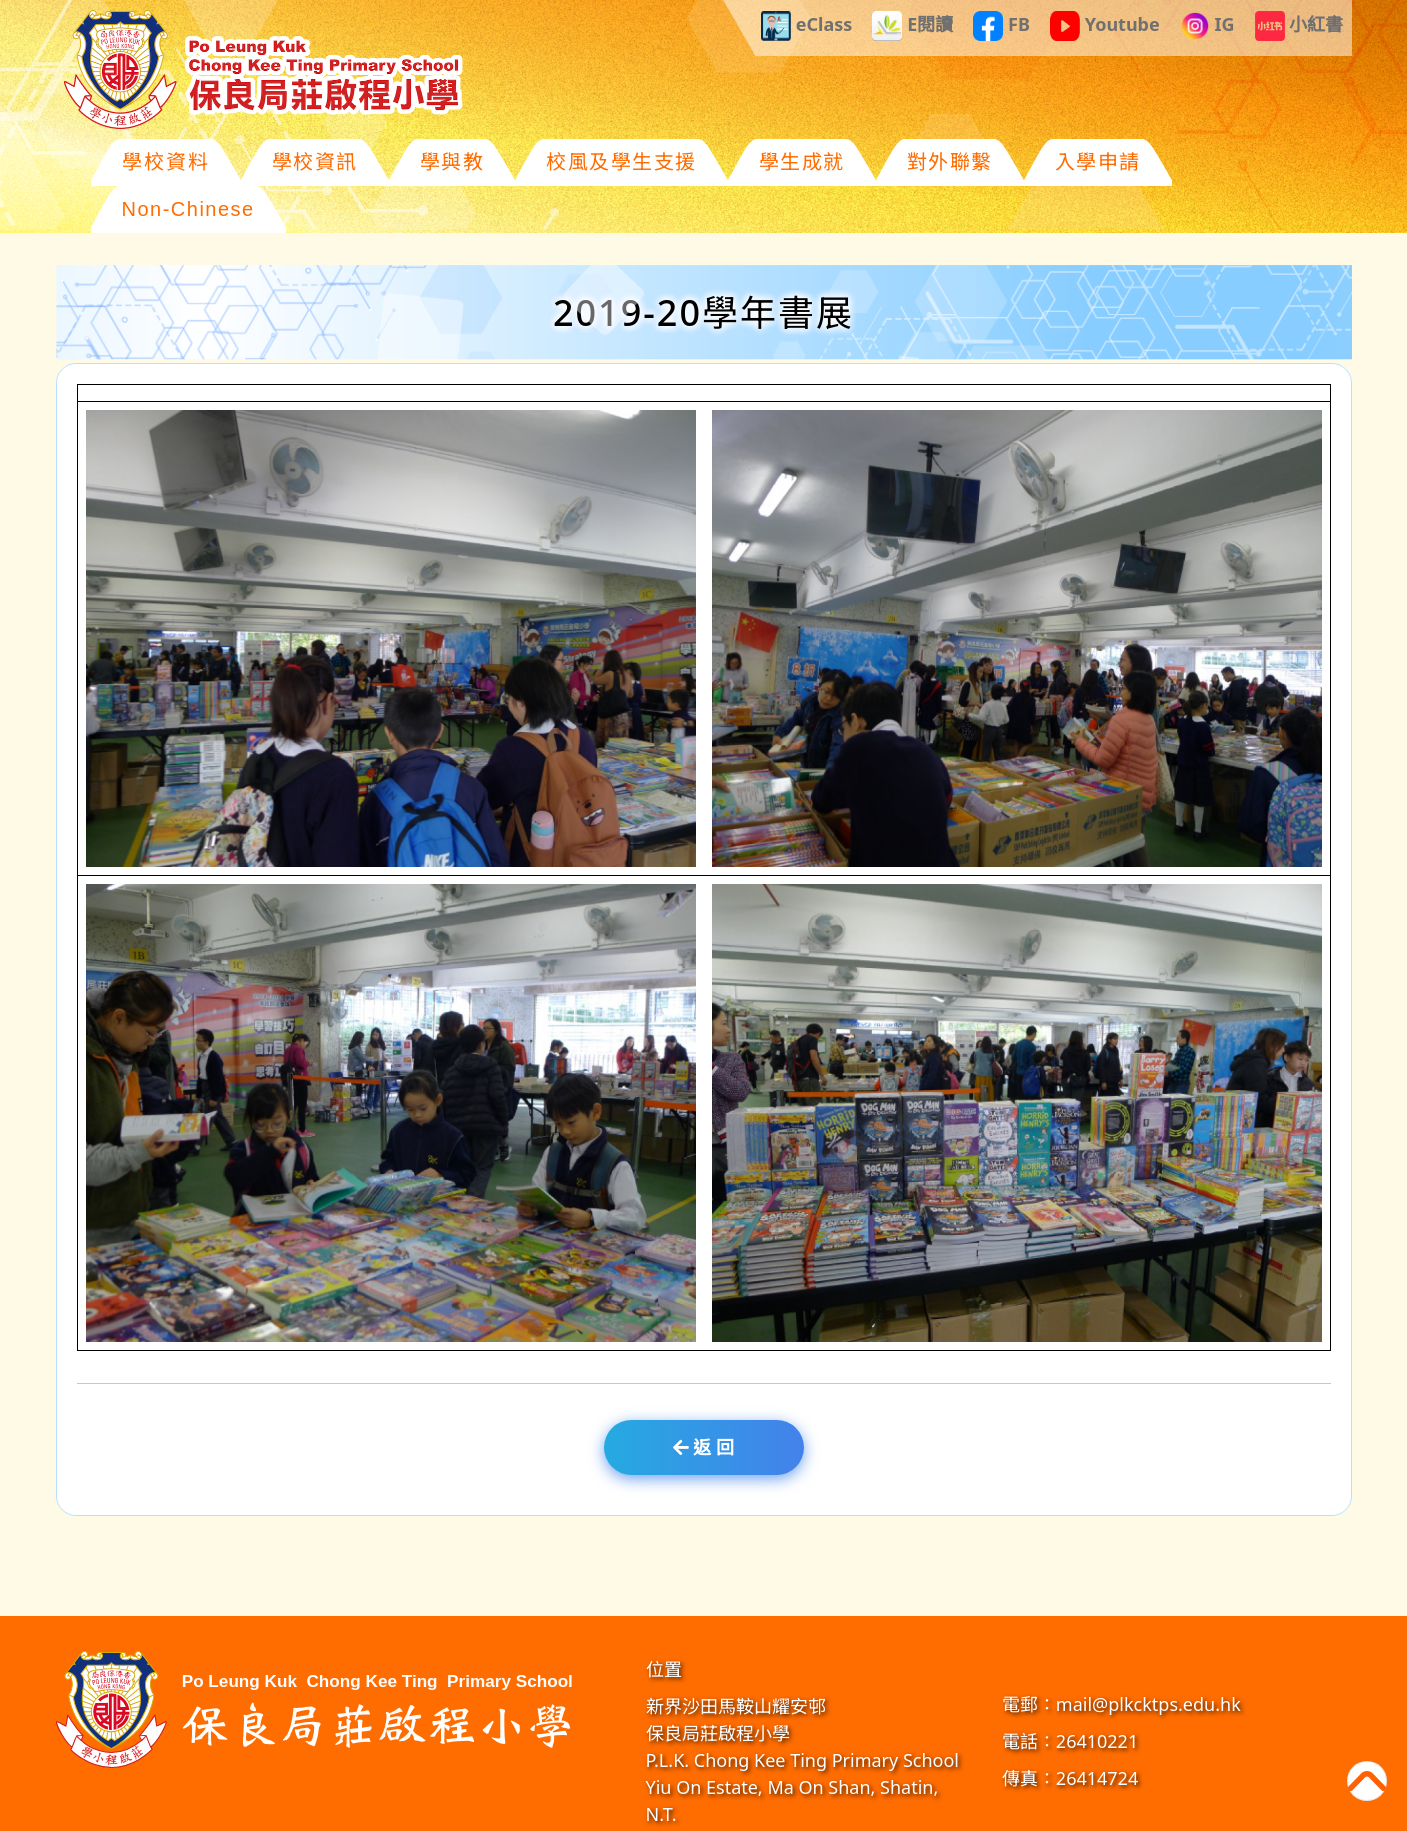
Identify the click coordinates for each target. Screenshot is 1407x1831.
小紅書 (1299, 26)
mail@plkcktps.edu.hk (1148, 1657)
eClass (806, 26)
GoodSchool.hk (997, 1810)
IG (1207, 26)
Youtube (1105, 26)
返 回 (703, 1400)
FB (1001, 26)
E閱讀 (912, 26)
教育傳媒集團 (916, 1810)
